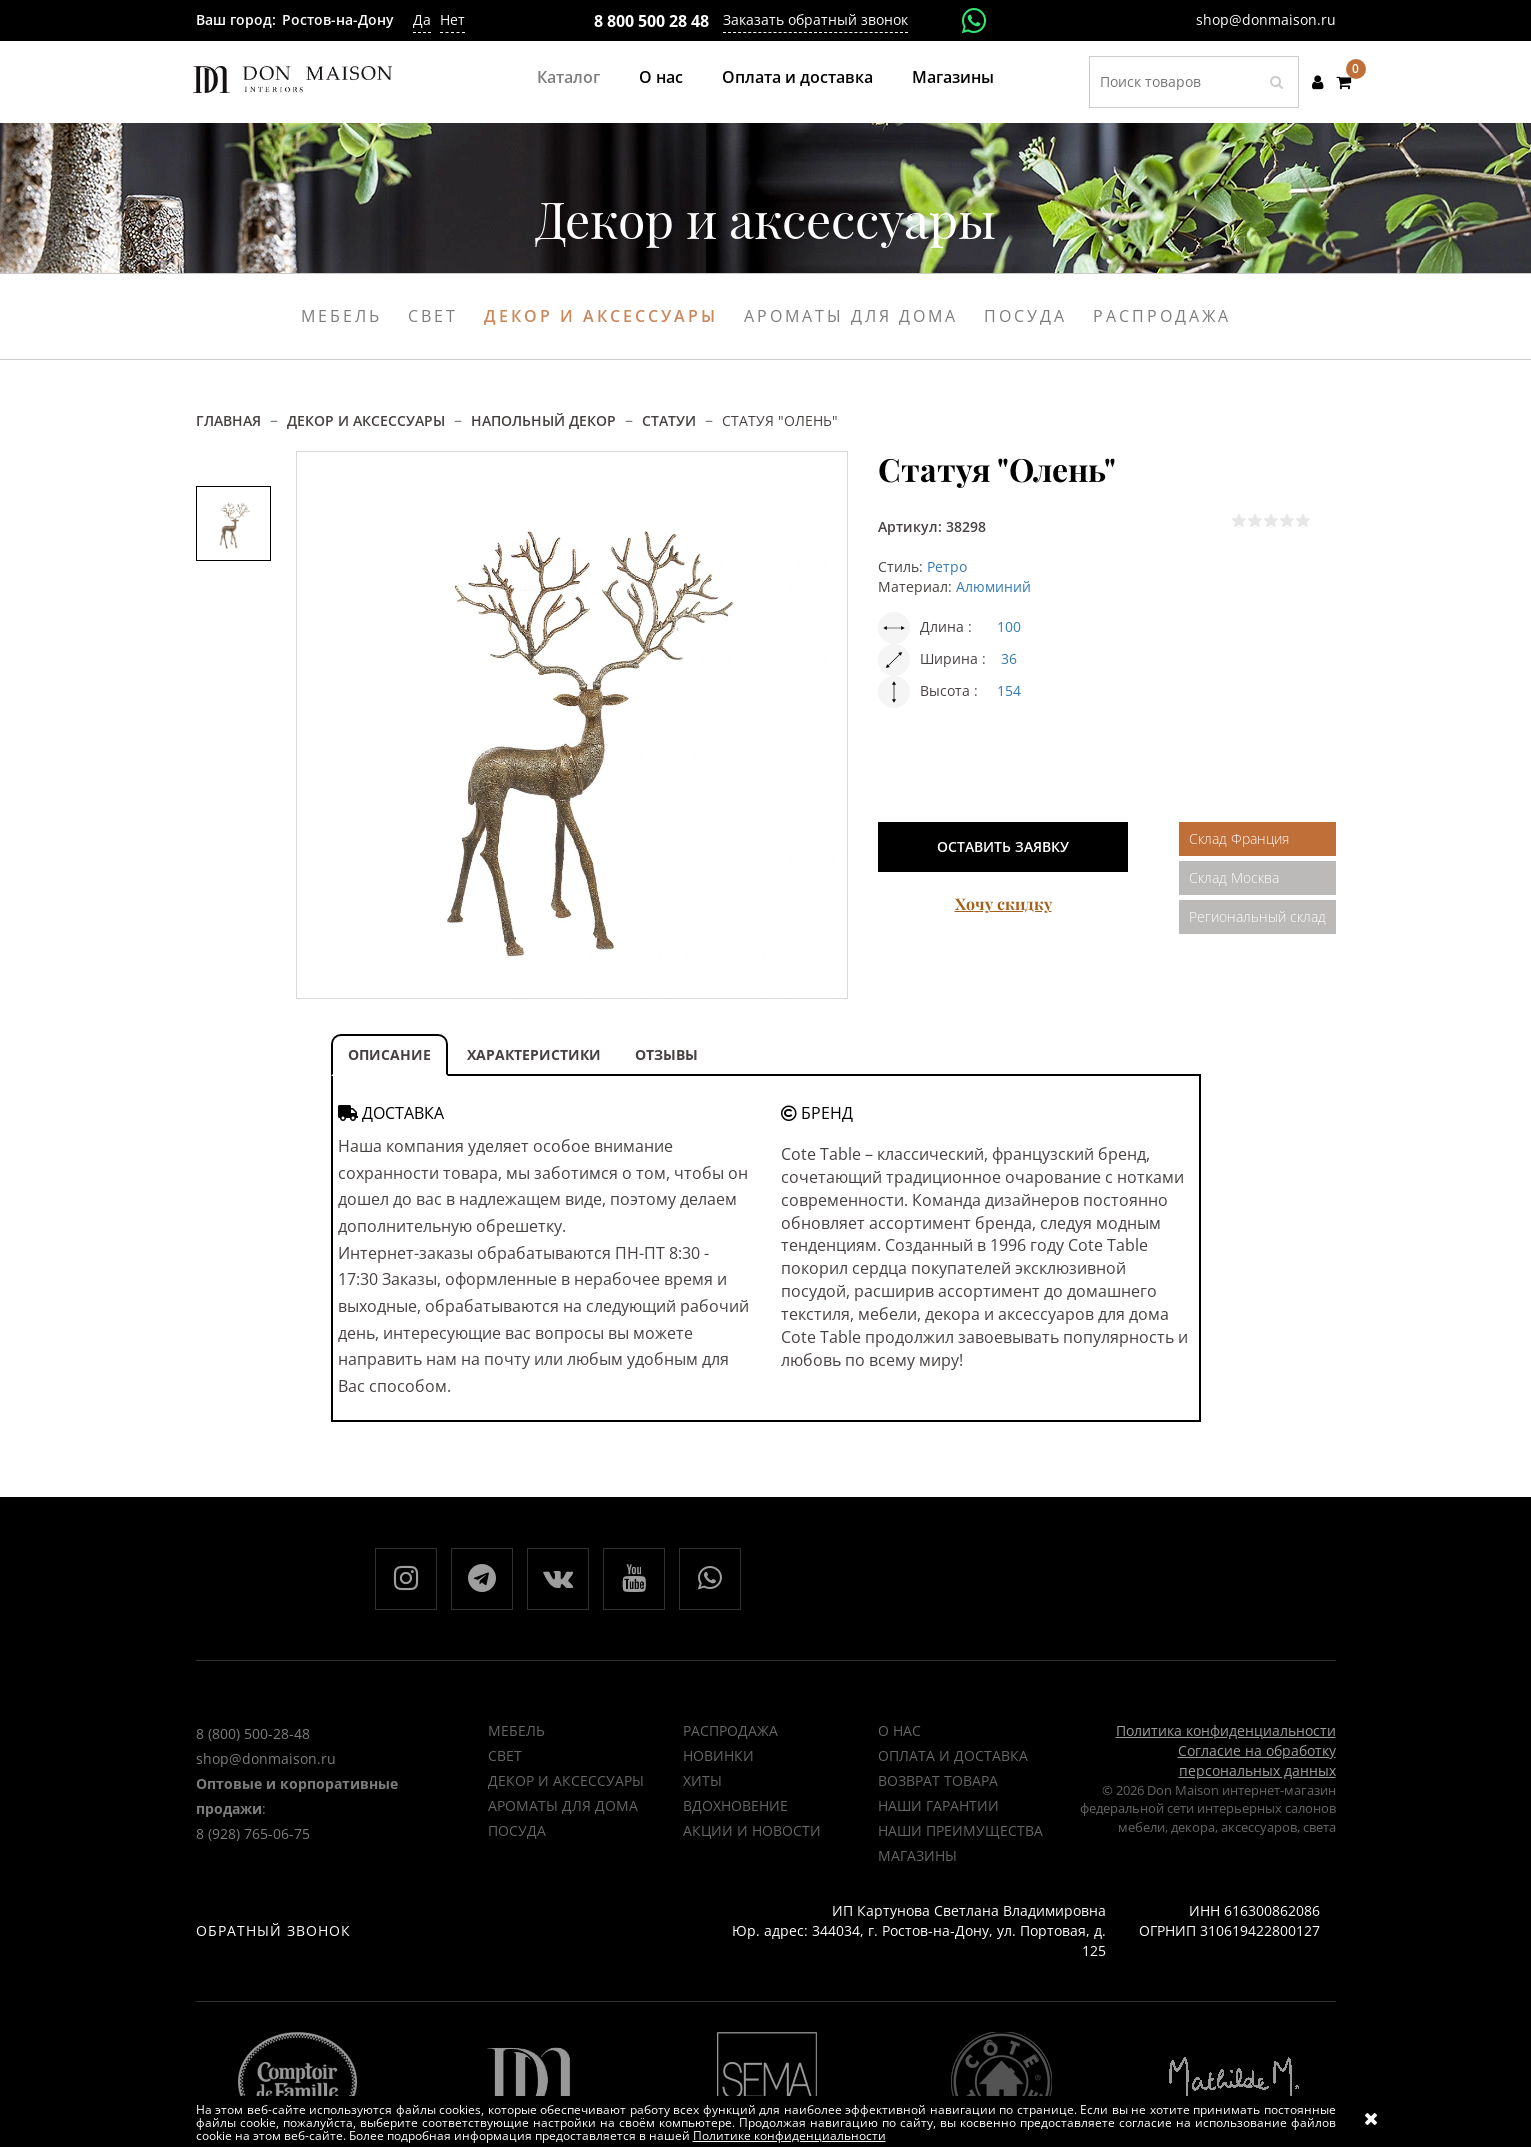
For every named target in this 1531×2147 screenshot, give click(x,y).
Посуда (1025, 316)
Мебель (341, 316)
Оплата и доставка (797, 77)
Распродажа (1162, 316)
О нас (661, 77)
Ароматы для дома (851, 316)
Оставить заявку (1003, 846)
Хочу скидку (1003, 903)
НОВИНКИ (718, 1755)
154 (1009, 690)
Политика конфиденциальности (1226, 1730)
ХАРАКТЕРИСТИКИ (534, 1054)
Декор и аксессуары (601, 316)
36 (1009, 658)
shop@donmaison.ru (1266, 19)
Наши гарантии (938, 1805)
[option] (233, 523)
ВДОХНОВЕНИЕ (735, 1805)
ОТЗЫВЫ (666, 1054)
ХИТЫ (702, 1780)
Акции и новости (752, 1830)
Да (422, 19)
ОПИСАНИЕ (389, 1054)
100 (1009, 626)
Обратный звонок (273, 1930)
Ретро (947, 566)
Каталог (568, 77)
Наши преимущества (960, 1830)
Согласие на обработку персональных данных (1257, 1760)
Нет (452, 19)
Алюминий (993, 586)
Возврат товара (938, 1780)
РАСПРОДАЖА (730, 1730)
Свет (433, 316)
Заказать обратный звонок (815, 19)
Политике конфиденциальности (789, 2135)
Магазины (953, 77)
